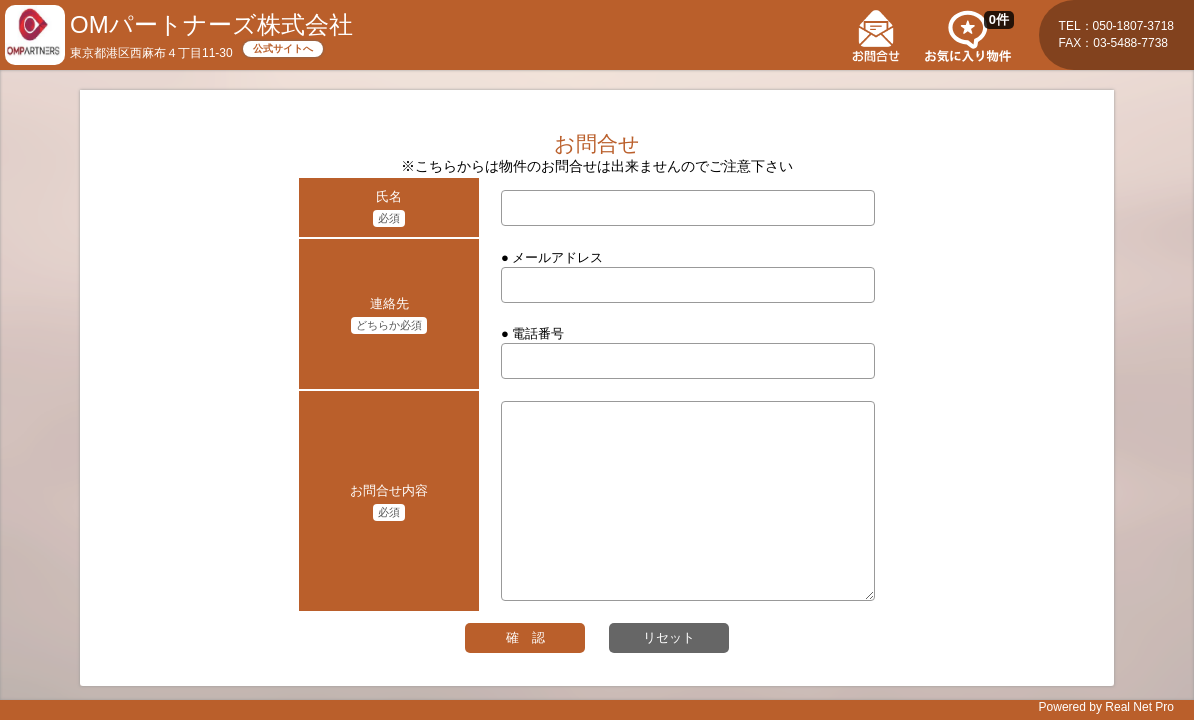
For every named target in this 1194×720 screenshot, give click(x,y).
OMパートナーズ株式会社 (211, 24)
